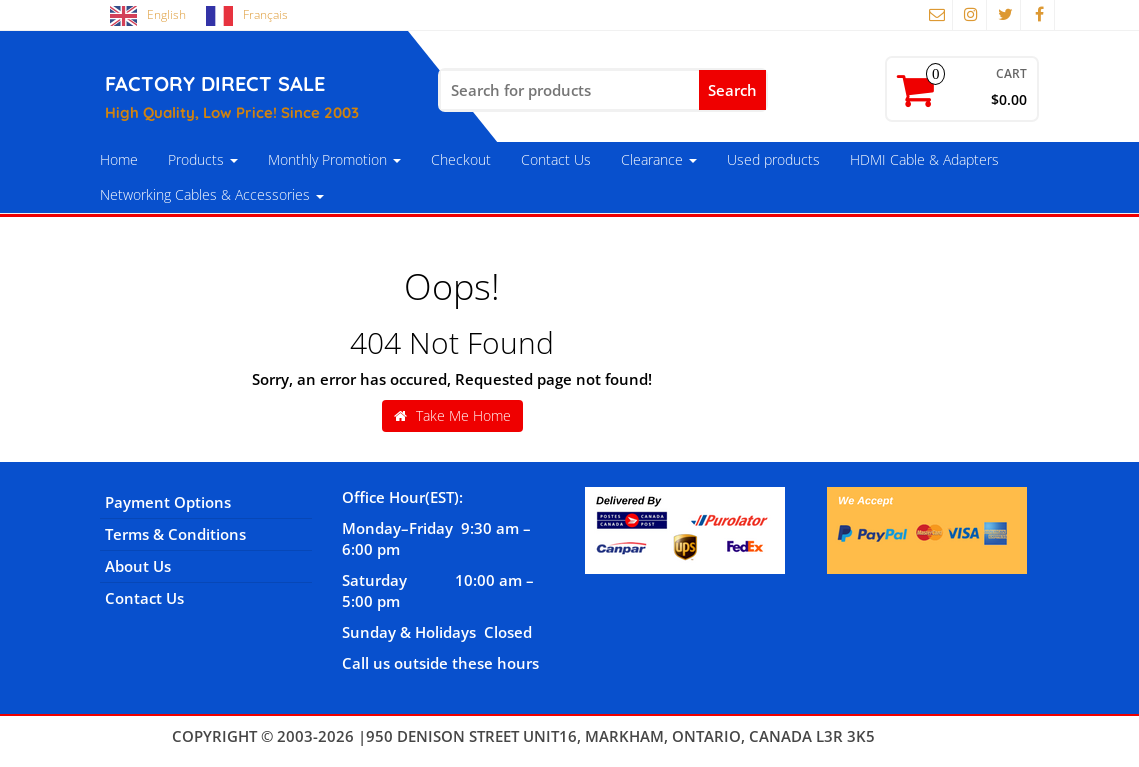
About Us (138, 566)
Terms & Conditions (175, 534)
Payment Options (168, 502)
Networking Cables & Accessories (212, 194)
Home (119, 159)
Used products (773, 159)
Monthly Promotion (334, 159)
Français (265, 14)
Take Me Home (452, 415)
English (166, 14)
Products (203, 159)
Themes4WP (923, 736)
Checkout (461, 159)
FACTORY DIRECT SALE (215, 83)
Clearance (659, 159)
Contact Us (556, 159)
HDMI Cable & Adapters (924, 159)
